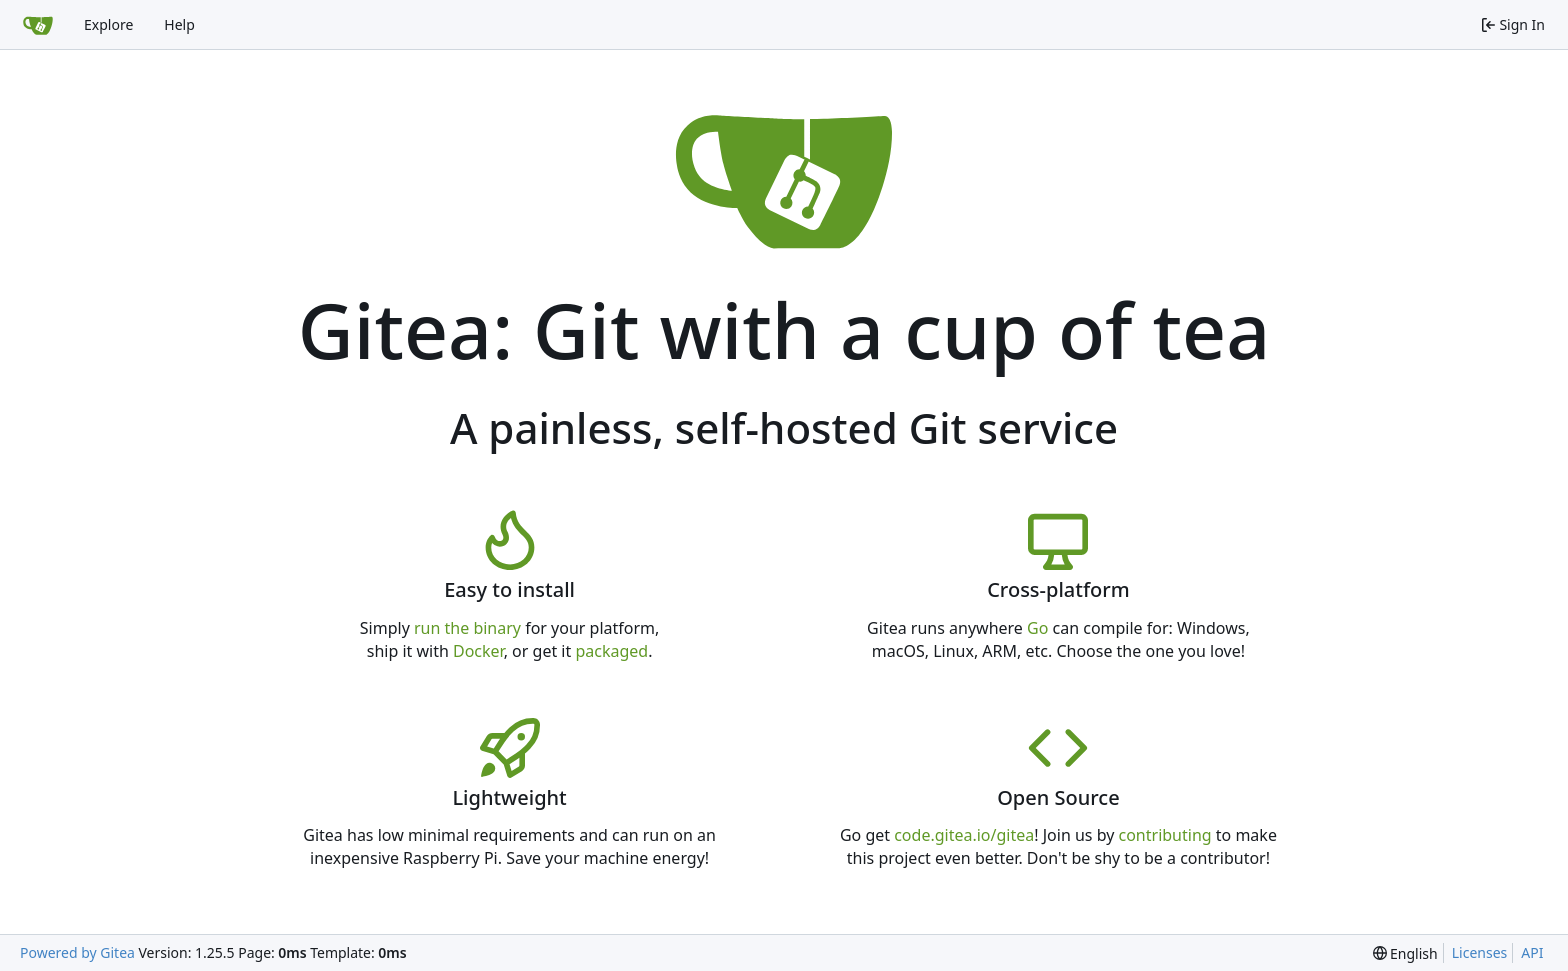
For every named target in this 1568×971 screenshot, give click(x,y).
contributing (1165, 835)
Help (179, 24)
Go (1037, 628)
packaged (611, 651)
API (1532, 952)
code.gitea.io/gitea (964, 835)
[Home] (38, 25)
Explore (108, 24)
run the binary (467, 628)
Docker (478, 651)
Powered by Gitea (77, 952)
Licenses (1480, 952)
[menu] (1405, 953)
